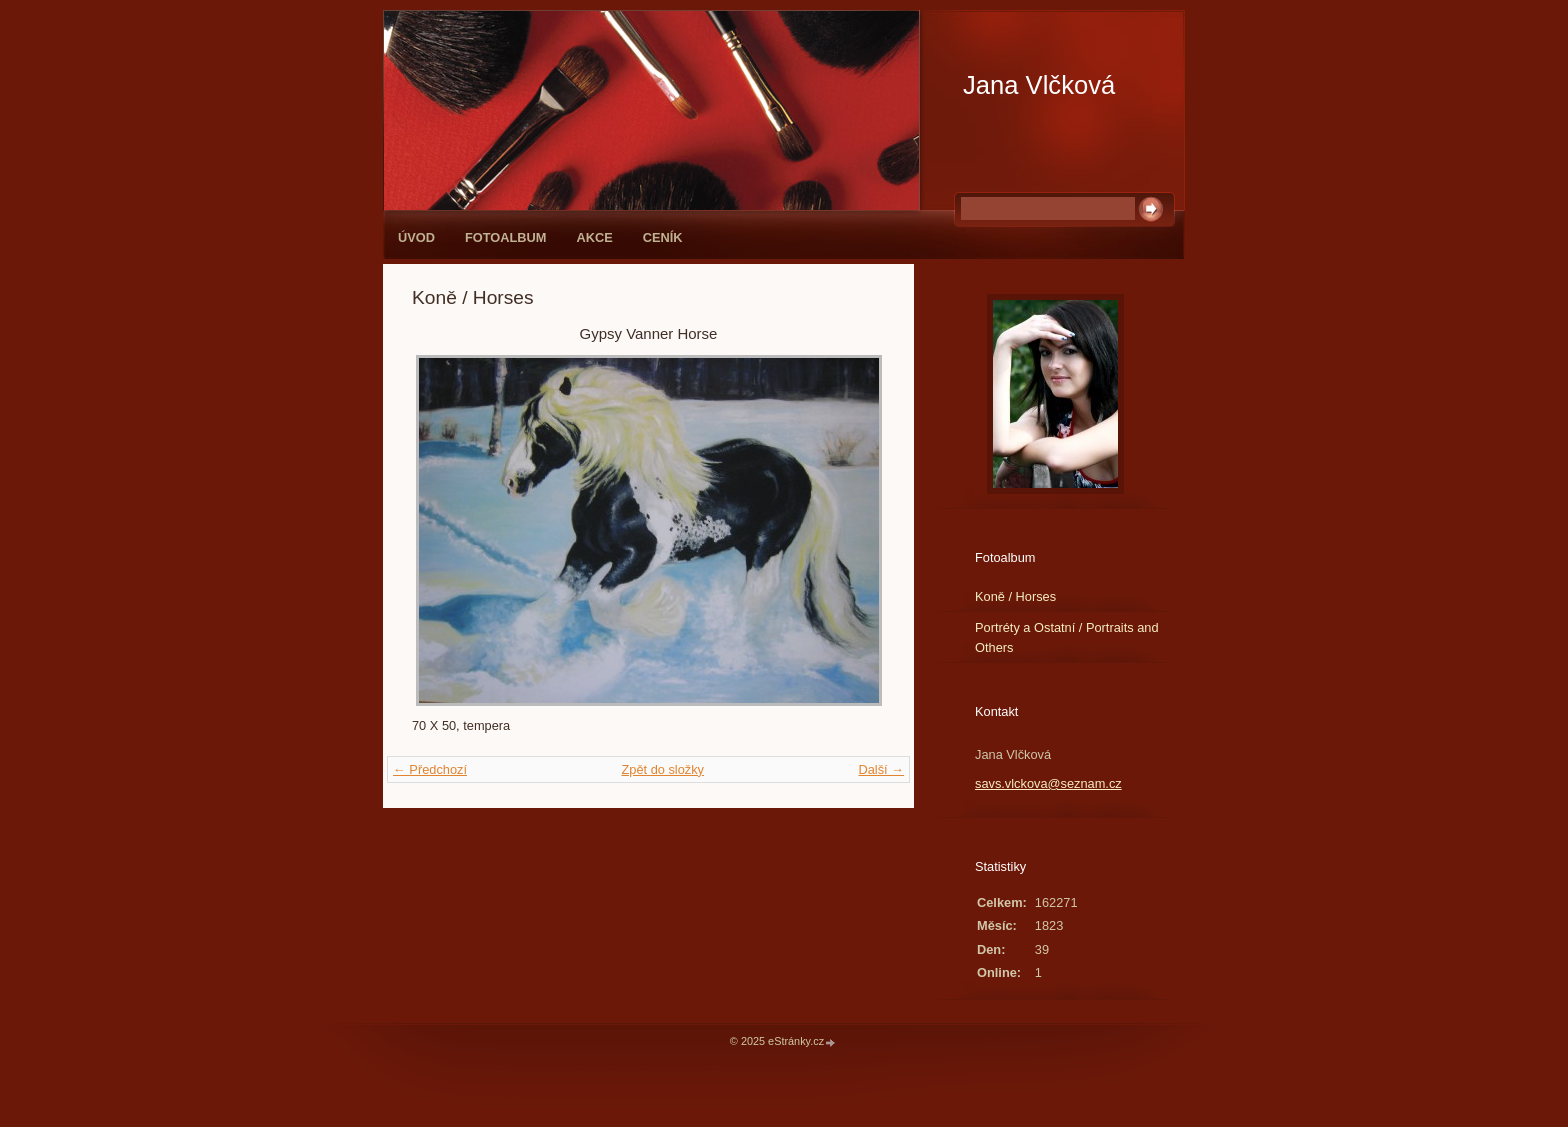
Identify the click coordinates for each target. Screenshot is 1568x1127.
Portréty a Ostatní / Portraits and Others (1067, 637)
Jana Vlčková (1039, 85)
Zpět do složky (662, 769)
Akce (595, 237)
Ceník (663, 237)
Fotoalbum (506, 237)
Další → (881, 769)
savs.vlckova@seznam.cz (1048, 783)
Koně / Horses (1015, 596)
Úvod (416, 237)
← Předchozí (430, 769)
